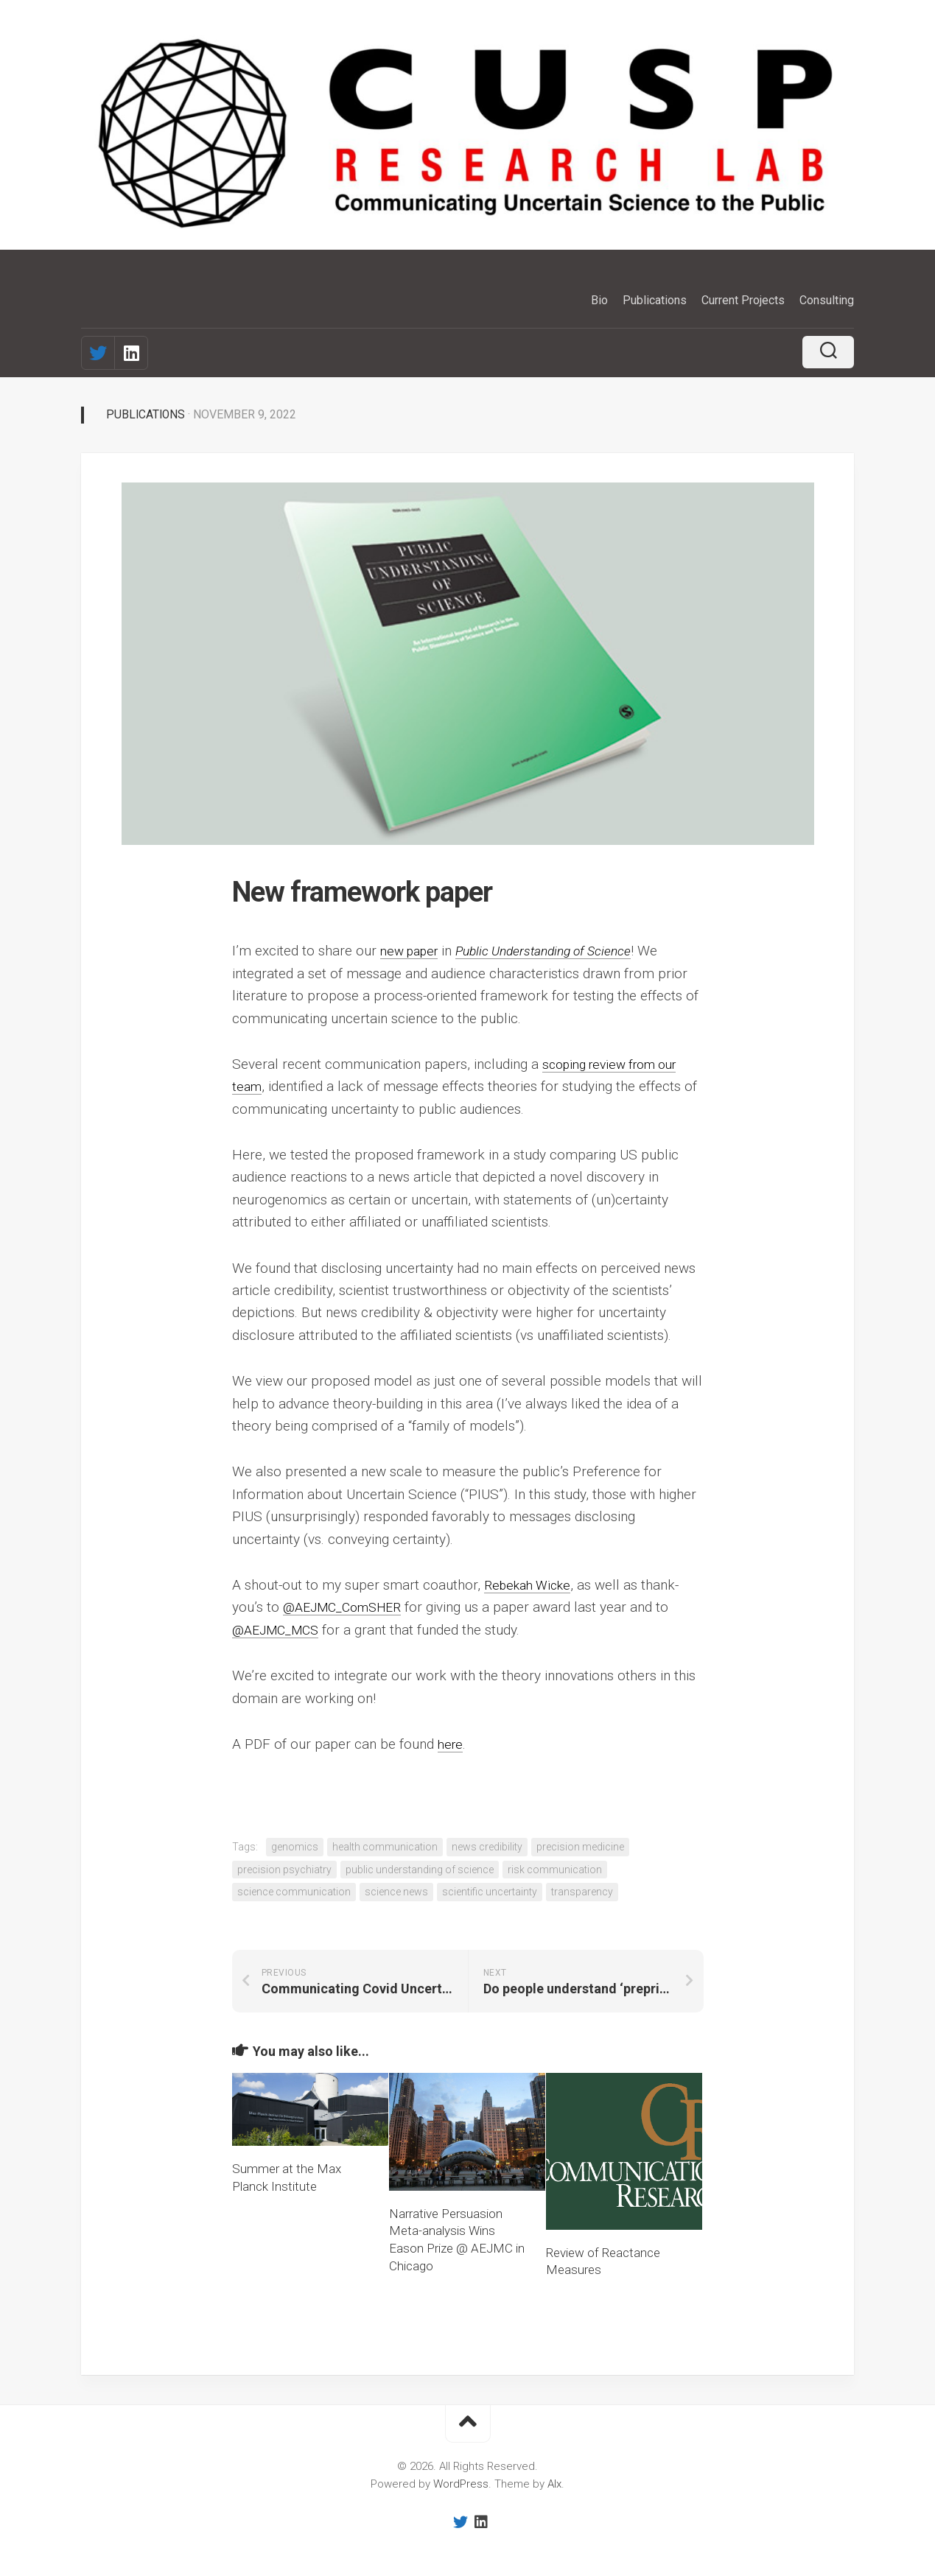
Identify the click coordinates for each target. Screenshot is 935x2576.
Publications (655, 300)
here (451, 1743)
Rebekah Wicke (531, 1584)
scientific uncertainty (489, 1892)
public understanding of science (420, 1869)
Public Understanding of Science (559, 950)
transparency (582, 1892)
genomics (294, 1847)
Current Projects (743, 300)
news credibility (487, 1847)
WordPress (460, 2484)
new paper (412, 950)
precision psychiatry (284, 1869)
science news (396, 1892)
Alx (554, 2484)
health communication (385, 1847)
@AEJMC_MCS (279, 1629)
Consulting (826, 300)
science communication (294, 1892)
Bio (599, 300)
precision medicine (580, 1847)
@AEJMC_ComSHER (348, 1606)
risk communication (555, 1869)
